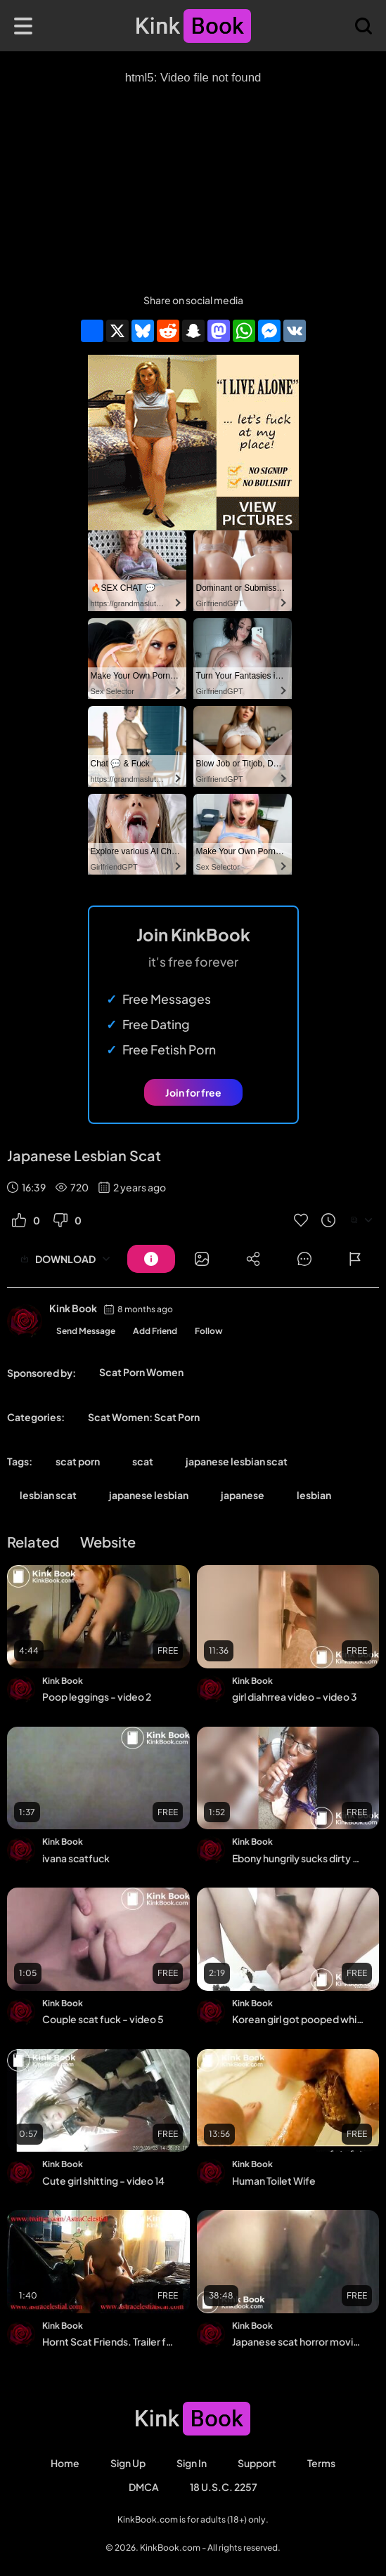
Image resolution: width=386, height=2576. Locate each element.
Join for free (193, 1092)
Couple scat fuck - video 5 (103, 2019)
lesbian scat (48, 1495)
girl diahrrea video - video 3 (294, 1696)
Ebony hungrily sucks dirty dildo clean (298, 1858)
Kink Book (73, 1308)
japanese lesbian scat (237, 1461)
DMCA (144, 2486)
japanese (242, 1495)
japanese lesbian (148, 1495)
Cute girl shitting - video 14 (103, 2180)
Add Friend (155, 1331)
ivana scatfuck (76, 1858)
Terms (321, 2463)
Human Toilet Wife (274, 2180)
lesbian (314, 1495)
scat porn (78, 1461)
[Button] (151, 1259)
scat (142, 1461)
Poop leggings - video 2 (96, 1696)
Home (65, 2463)
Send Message (85, 1331)
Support (257, 2463)
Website (108, 1541)
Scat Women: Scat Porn (144, 1417)
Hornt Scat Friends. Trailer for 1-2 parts (108, 2341)
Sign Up (128, 2463)
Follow (209, 1331)
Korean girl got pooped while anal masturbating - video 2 (298, 2019)
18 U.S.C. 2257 (223, 2486)
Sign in (191, 2463)
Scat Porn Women (141, 1372)
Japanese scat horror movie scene (298, 2341)
